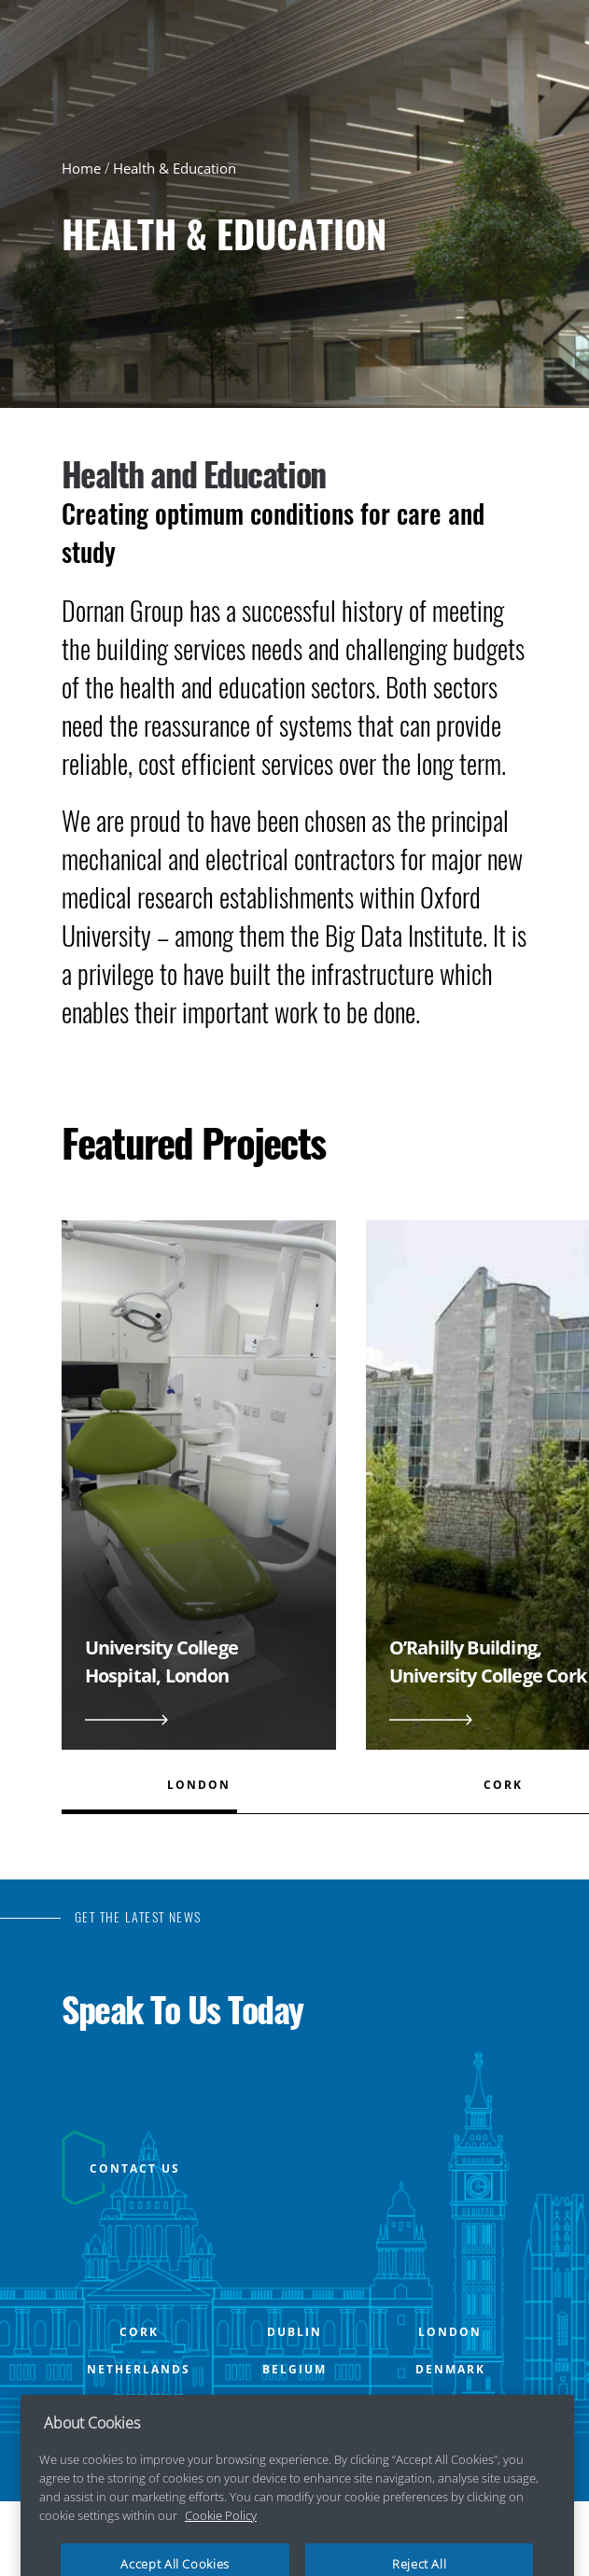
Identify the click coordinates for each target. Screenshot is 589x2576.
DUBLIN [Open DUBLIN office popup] (294, 2332)
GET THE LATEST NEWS (138, 1917)
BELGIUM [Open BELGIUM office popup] (294, 2369)
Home (81, 168)
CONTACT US (135, 2168)
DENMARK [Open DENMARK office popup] (450, 2369)
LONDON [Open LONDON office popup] (450, 2332)
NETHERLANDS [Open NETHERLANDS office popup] (138, 2369)
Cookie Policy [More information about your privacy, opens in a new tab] (221, 2535)
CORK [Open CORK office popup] (139, 2332)
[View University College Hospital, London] (199, 1506)
